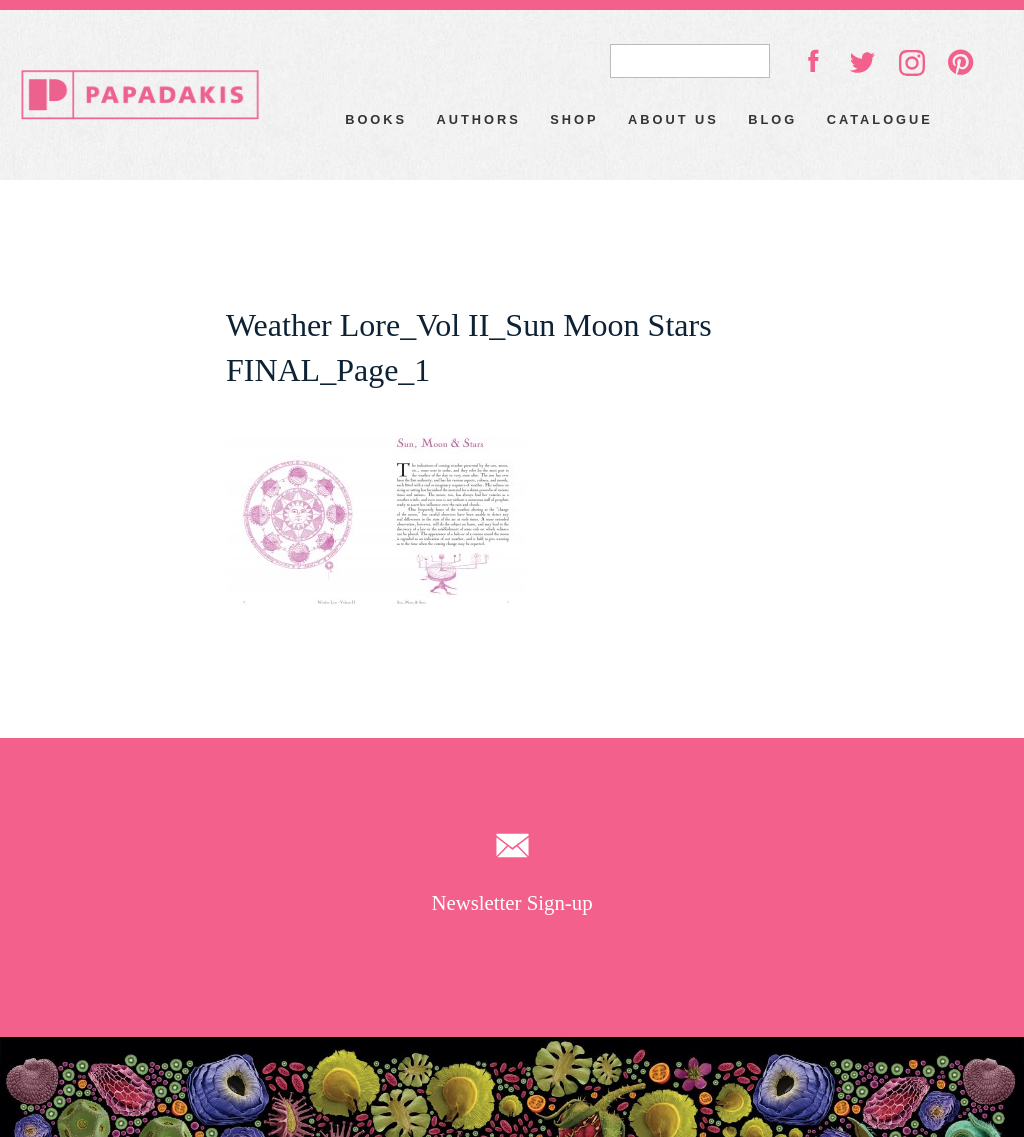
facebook (813, 60)
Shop (574, 119)
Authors (479, 119)
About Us (673, 119)
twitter (862, 61)
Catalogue (880, 119)
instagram (912, 63)
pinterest (961, 62)
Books (376, 119)
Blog (772, 119)
